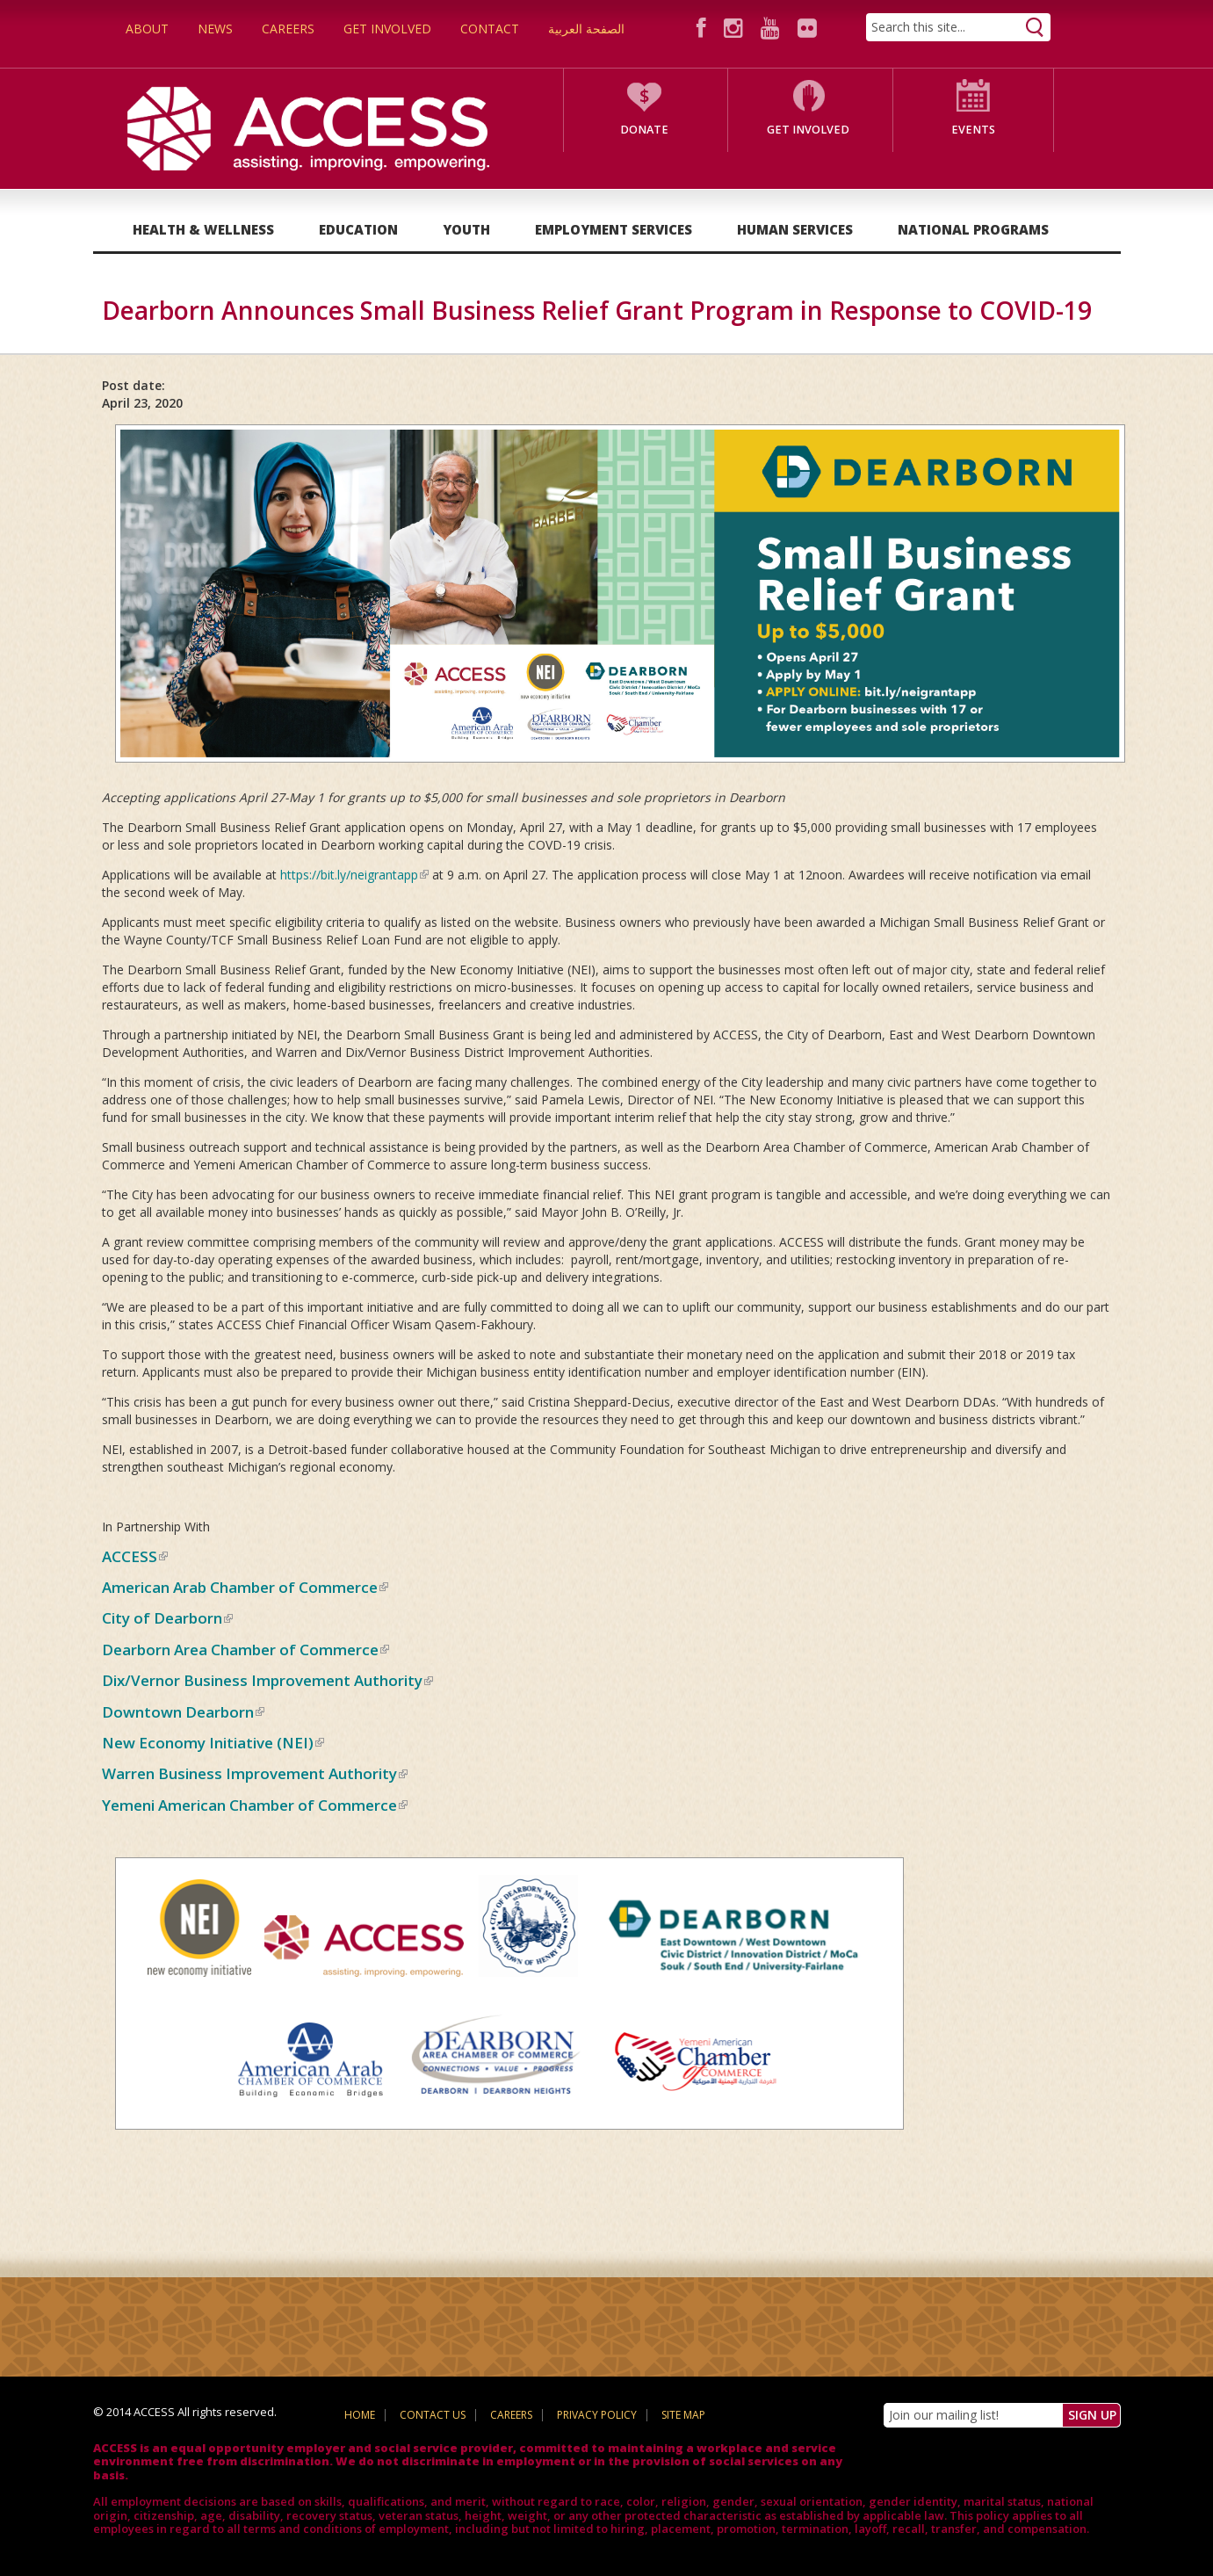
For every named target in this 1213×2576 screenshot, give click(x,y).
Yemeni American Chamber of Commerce (255, 1805)
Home (359, 2414)
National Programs (973, 229)
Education (358, 229)
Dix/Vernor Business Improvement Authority (267, 1680)
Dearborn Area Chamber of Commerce (245, 1649)
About (147, 28)
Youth (466, 229)
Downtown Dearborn (183, 1712)
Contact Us (433, 2414)
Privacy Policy (597, 2414)
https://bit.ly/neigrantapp (354, 874)
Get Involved (387, 28)
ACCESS (135, 1556)
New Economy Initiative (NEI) (213, 1743)
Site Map (683, 2414)
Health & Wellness (203, 229)
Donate (644, 129)
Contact (489, 28)
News (215, 28)
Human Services (795, 229)
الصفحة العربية (586, 28)
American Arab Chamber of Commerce (245, 1587)
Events (973, 129)
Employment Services (613, 229)
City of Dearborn (167, 1618)
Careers (288, 28)
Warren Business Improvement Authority (255, 1773)
